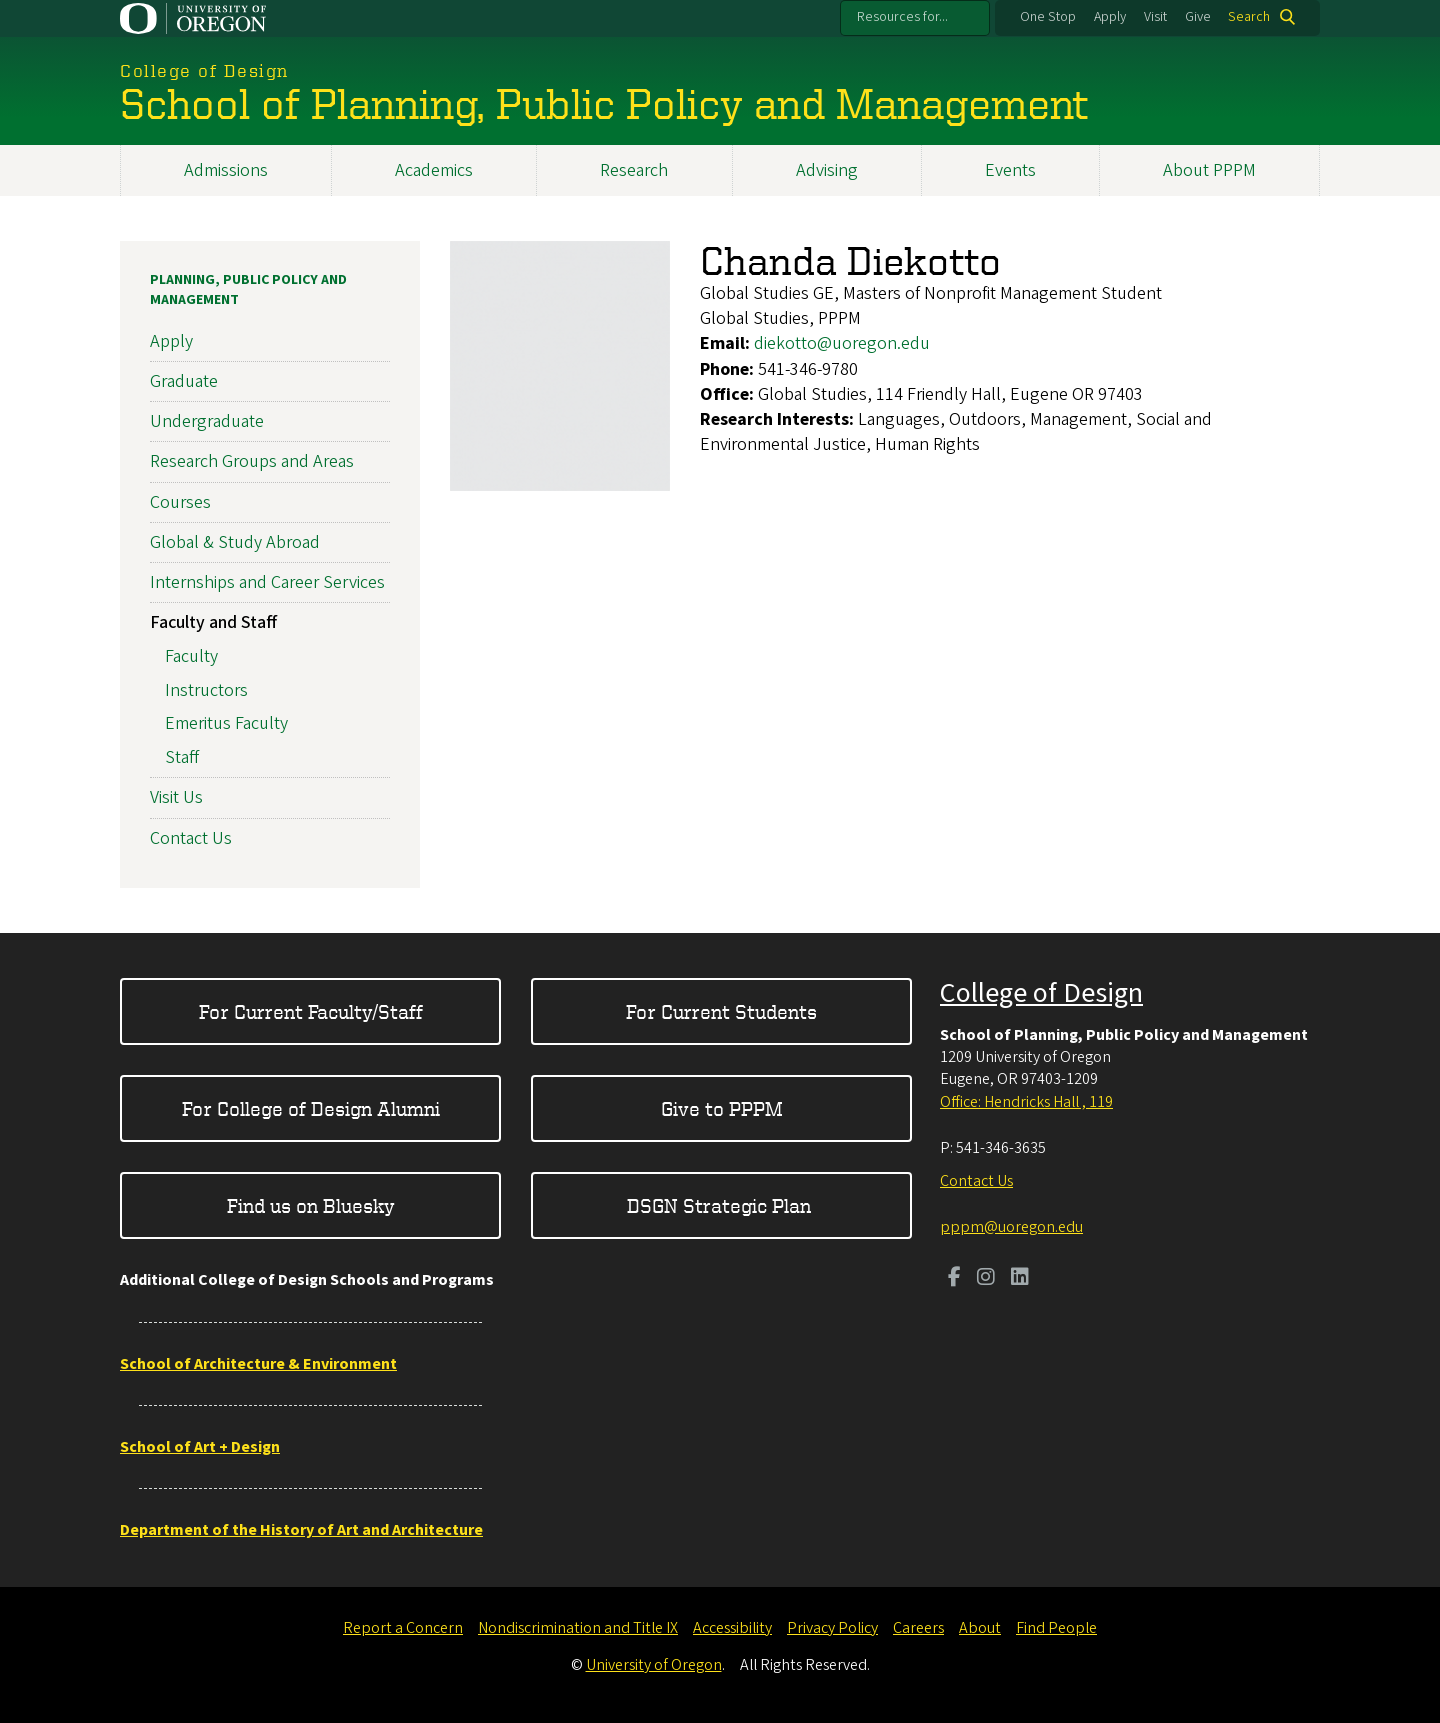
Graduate (184, 381)
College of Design (1041, 993)
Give (1198, 17)
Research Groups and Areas (252, 462)
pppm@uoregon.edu (1011, 1227)
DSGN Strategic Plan (721, 1205)
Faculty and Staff (213, 622)
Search (1249, 17)
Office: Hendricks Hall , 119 (1026, 1102)
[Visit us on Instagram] (986, 1279)
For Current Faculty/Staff (311, 1011)
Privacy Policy (832, 1628)
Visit (1155, 17)
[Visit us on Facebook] (954, 1279)
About (980, 1628)
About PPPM (1209, 170)
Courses (180, 502)
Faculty (191, 656)
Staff (182, 758)
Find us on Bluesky (311, 1205)
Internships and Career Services (267, 582)
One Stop (1048, 17)
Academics (434, 170)
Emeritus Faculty (226, 724)
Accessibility (732, 1628)
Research (634, 170)
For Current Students (721, 1011)
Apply (1110, 17)
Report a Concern (403, 1628)
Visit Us (176, 798)
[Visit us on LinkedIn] (1020, 1279)
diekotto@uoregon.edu (842, 344)
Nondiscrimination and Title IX (578, 1628)
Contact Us (191, 838)
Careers (918, 1628)
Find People (1056, 1628)
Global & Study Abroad (235, 542)
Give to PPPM (722, 1108)
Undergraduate (207, 422)
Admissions (226, 170)
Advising (827, 170)
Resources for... (902, 17)
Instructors (206, 690)
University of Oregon (654, 1665)
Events (1010, 170)
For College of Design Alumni (311, 1108)
